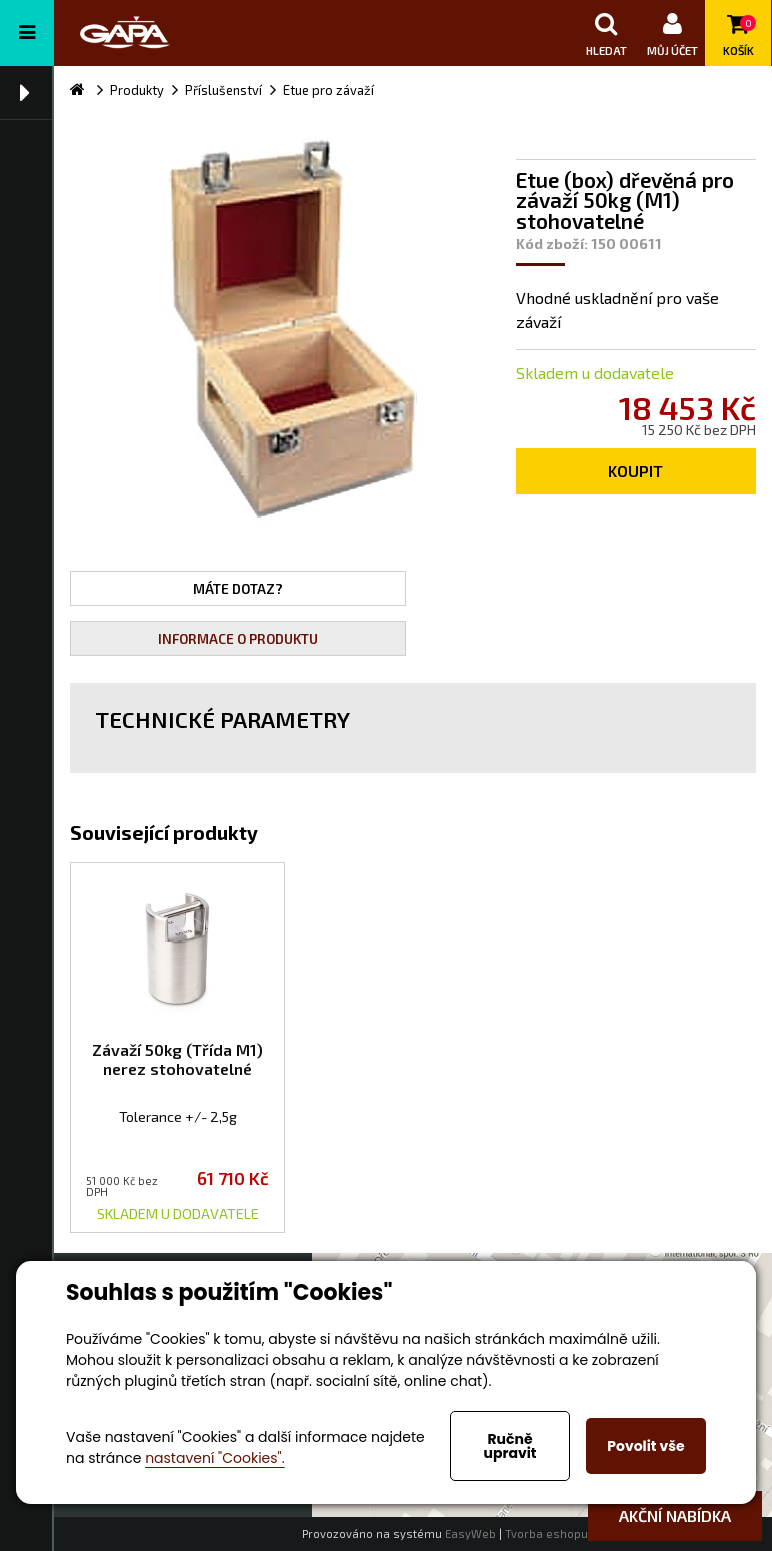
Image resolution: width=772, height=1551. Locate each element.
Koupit (635, 470)
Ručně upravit (509, 1446)
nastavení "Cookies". (214, 1458)
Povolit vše (645, 1446)
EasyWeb (470, 1533)
